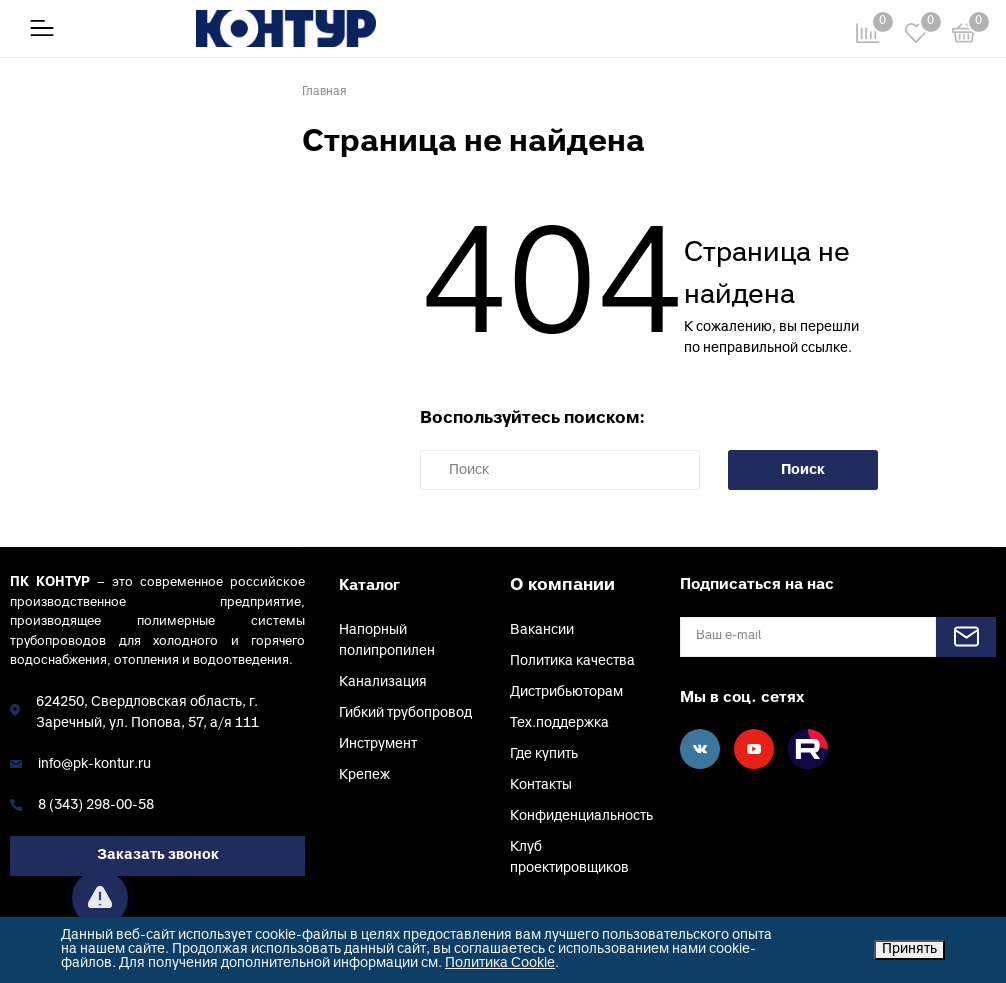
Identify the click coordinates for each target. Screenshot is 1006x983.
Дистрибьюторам (566, 692)
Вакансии (542, 630)
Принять (909, 949)
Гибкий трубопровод (405, 713)
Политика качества (572, 661)
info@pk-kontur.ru (94, 764)
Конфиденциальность (581, 816)
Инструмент (378, 744)
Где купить (544, 754)
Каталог (369, 586)
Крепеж (364, 775)
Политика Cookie (500, 963)
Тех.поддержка (559, 723)
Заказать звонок (158, 855)
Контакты (541, 785)
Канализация (383, 682)
